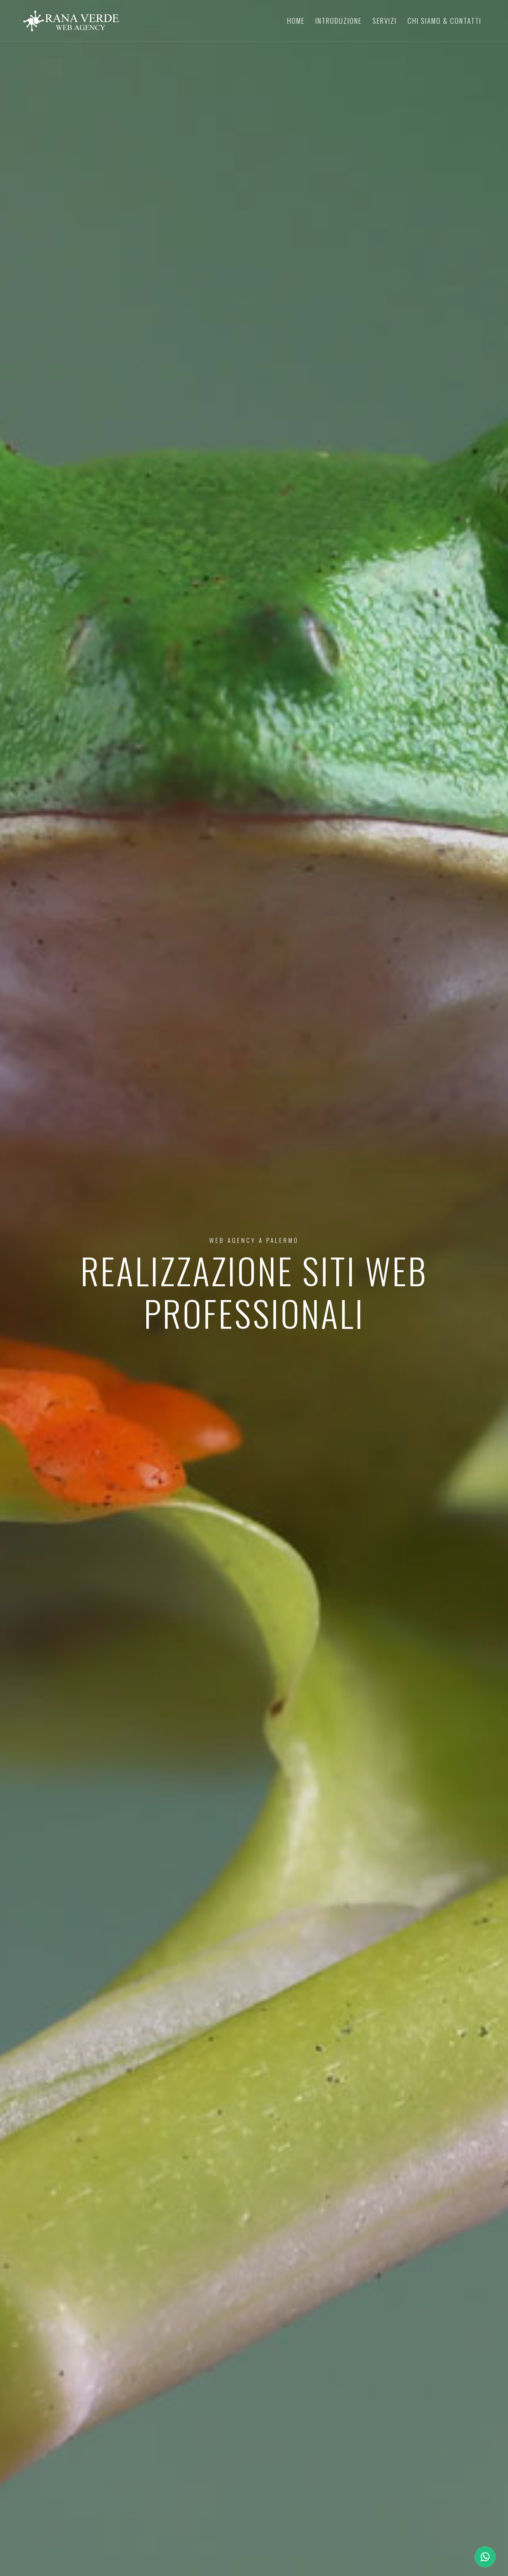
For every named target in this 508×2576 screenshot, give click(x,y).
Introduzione (338, 20)
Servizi (385, 20)
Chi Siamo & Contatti (444, 20)
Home (296, 20)
